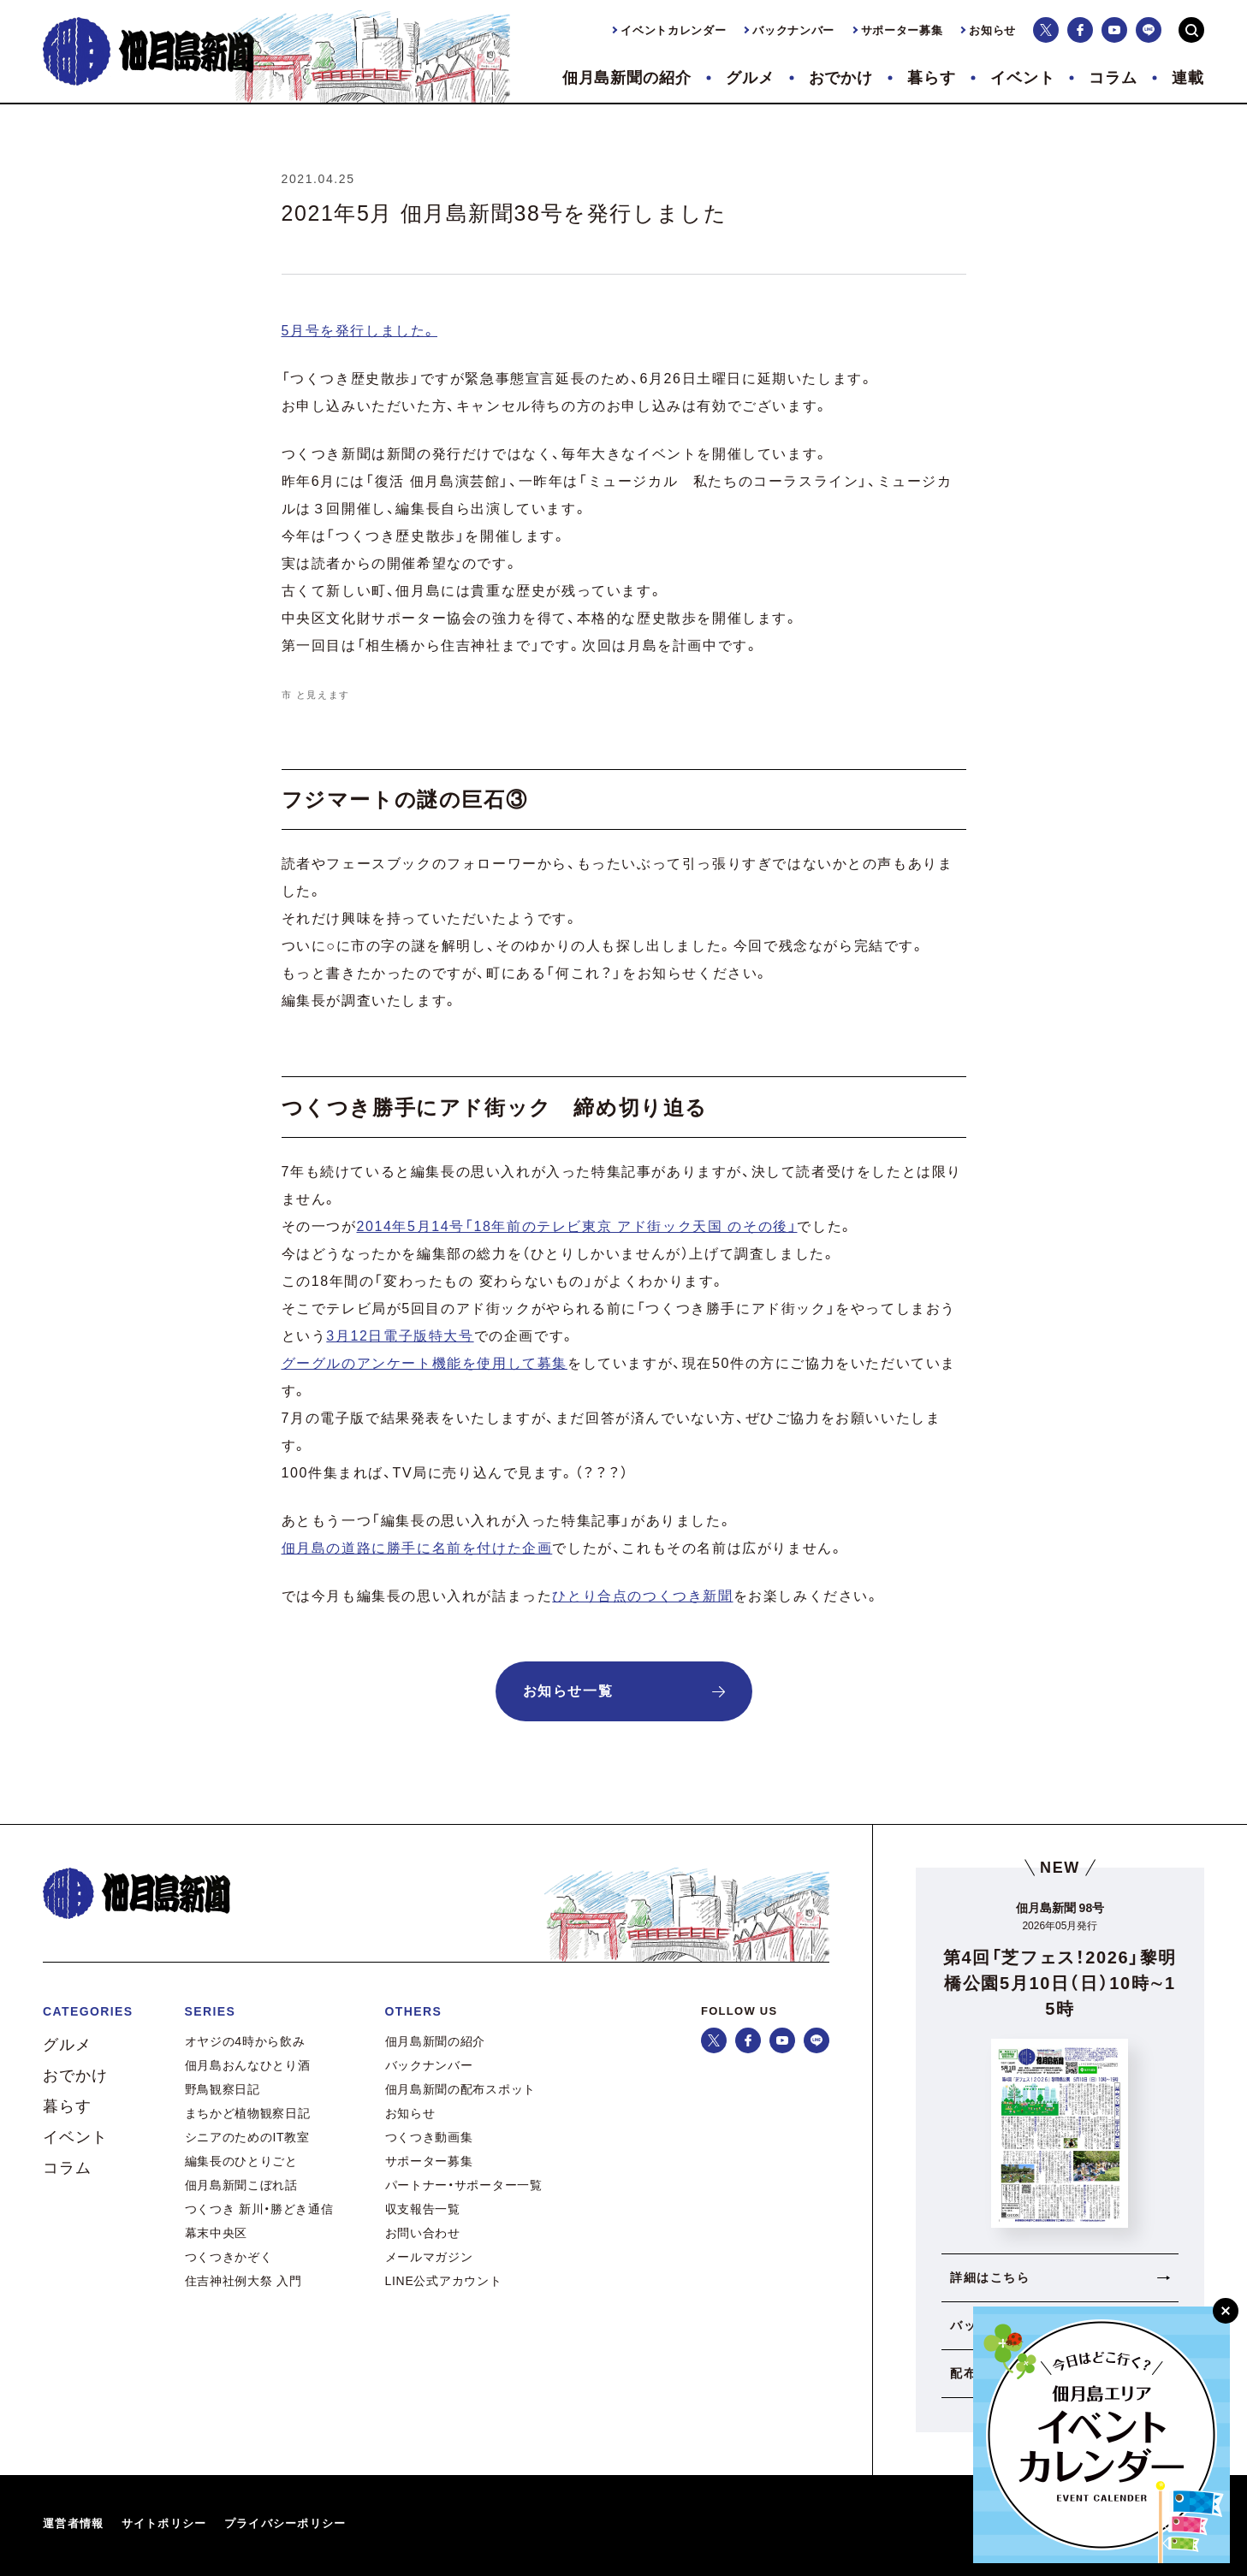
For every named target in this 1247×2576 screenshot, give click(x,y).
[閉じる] (1225, 2311)
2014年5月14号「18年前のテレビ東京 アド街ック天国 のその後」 (577, 1226)
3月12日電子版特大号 (399, 1336)
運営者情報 (73, 2523)
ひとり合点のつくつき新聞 (642, 1596)
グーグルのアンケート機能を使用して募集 (424, 1363)
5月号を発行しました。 (360, 330)
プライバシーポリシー (285, 2523)
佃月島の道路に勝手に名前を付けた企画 (417, 1548)
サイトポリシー (164, 2523)
